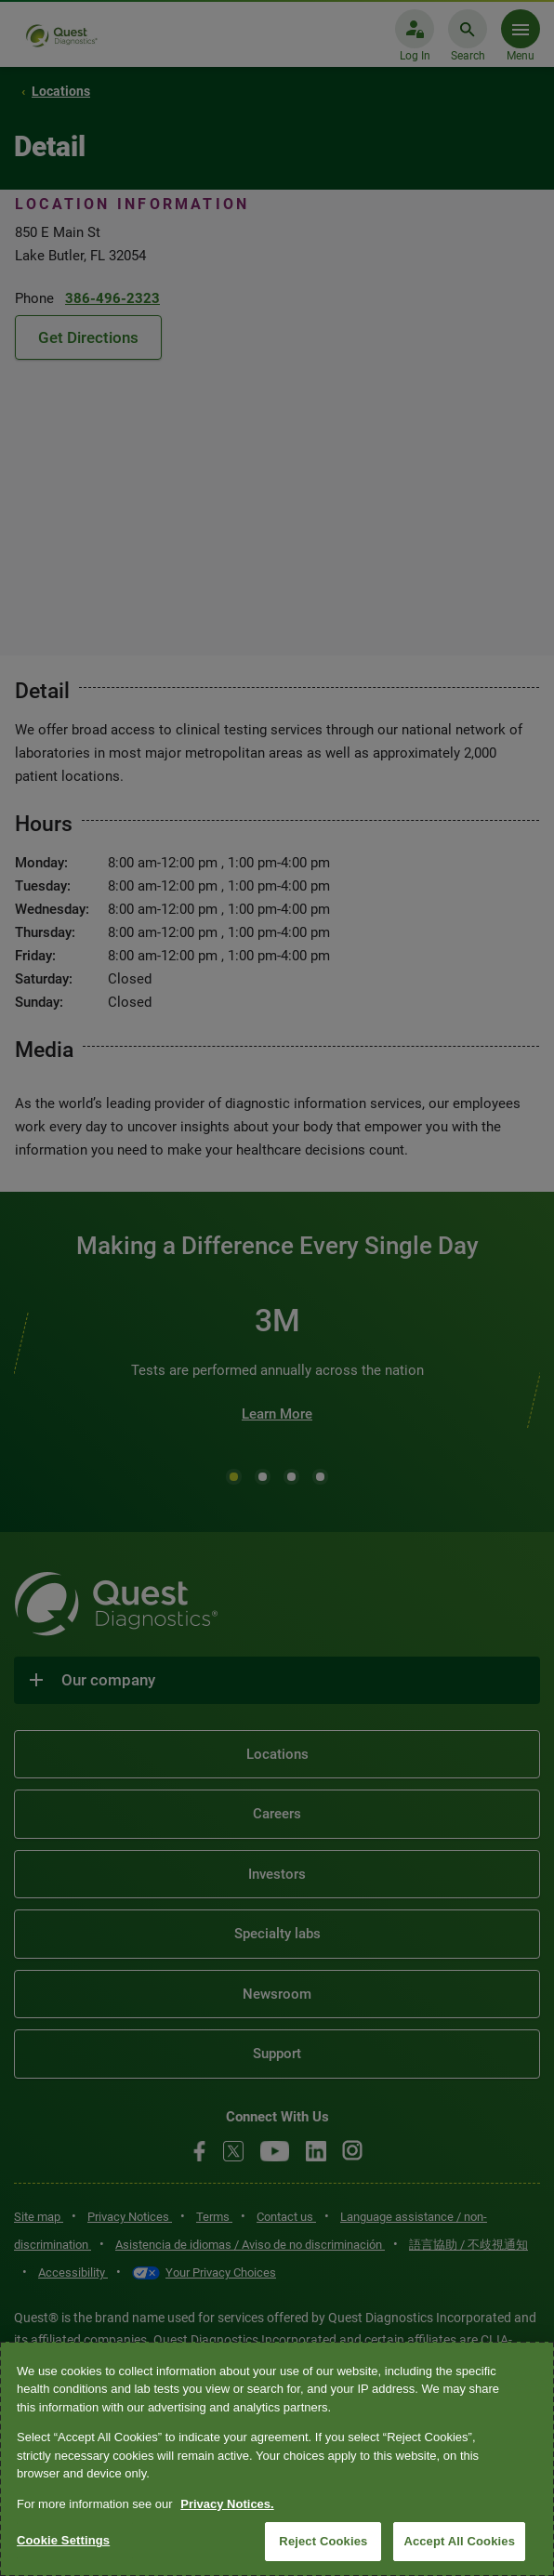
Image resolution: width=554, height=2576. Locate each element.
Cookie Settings (63, 2540)
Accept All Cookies (459, 2541)
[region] (277, 2459)
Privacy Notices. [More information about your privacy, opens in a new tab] (226, 2504)
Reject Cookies (323, 2541)
